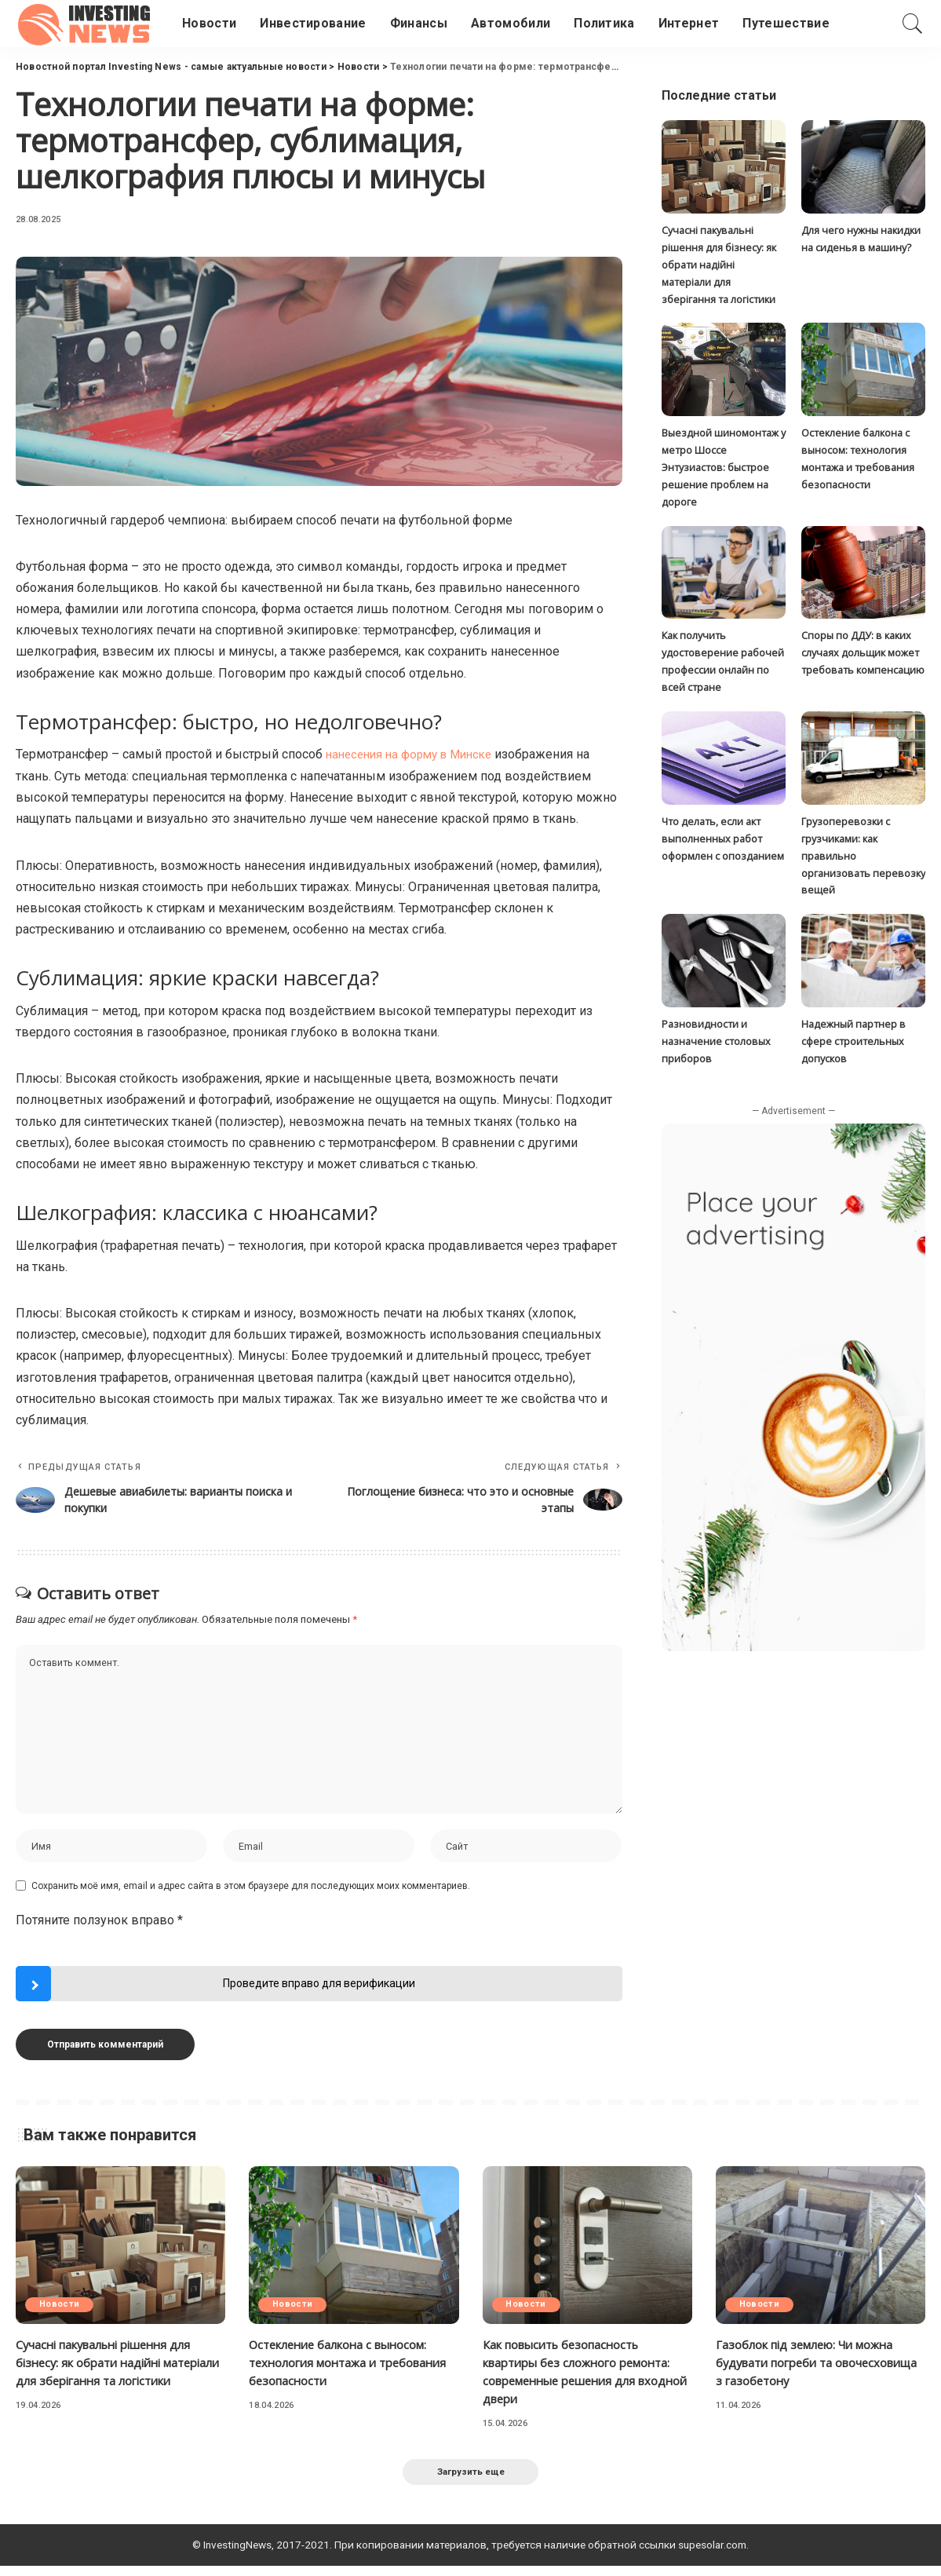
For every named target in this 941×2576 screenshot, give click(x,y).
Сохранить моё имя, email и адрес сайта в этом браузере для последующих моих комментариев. (250, 1892)
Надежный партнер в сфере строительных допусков (853, 1031)
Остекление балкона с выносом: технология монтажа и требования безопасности (347, 2369)
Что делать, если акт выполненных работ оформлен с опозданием (723, 831)
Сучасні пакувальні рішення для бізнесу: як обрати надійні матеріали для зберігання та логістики (719, 263)
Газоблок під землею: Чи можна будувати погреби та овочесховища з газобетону (815, 2369)
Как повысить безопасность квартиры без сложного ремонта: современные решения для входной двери (586, 2379)
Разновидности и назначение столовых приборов (716, 1031)
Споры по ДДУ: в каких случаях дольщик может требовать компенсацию (863, 647)
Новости (61, 2312)
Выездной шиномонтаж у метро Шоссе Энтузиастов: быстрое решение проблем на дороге (720, 463)
